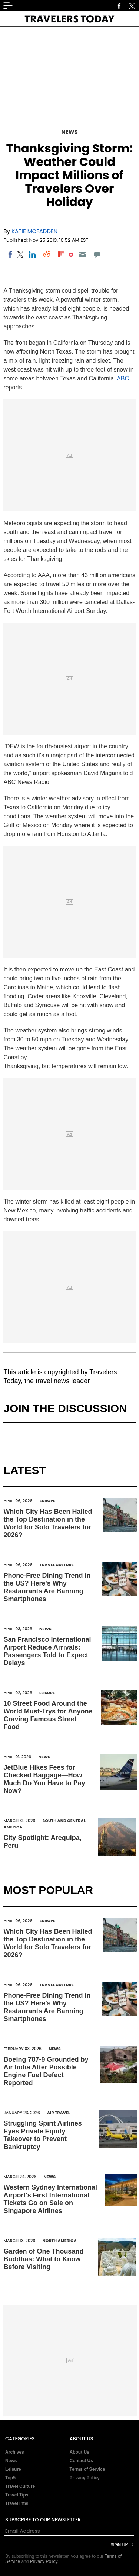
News (69, 132)
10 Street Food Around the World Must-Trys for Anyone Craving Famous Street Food (47, 1715)
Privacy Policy (85, 2477)
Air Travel (58, 2113)
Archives (14, 2452)
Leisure (47, 1693)
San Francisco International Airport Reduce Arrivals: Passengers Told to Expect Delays (47, 1651)
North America (60, 2240)
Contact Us (81, 2460)
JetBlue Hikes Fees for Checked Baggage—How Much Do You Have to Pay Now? (44, 1779)
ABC (123, 378)
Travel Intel (17, 2503)
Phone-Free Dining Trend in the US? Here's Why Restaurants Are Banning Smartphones (46, 1587)
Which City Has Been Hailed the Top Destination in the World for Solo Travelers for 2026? (47, 1523)
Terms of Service (87, 2469)
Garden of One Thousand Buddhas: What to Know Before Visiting (43, 2259)
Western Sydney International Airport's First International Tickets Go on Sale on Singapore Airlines (50, 2199)
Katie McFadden (34, 231)
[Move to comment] (96, 254)
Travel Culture (57, 1565)
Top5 (10, 2477)
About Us (79, 2452)
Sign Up (119, 2544)
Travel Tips (16, 2495)
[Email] (82, 254)
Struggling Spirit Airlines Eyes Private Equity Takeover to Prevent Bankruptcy (42, 2135)
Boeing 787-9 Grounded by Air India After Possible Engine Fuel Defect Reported (45, 2071)
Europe (47, 1501)
